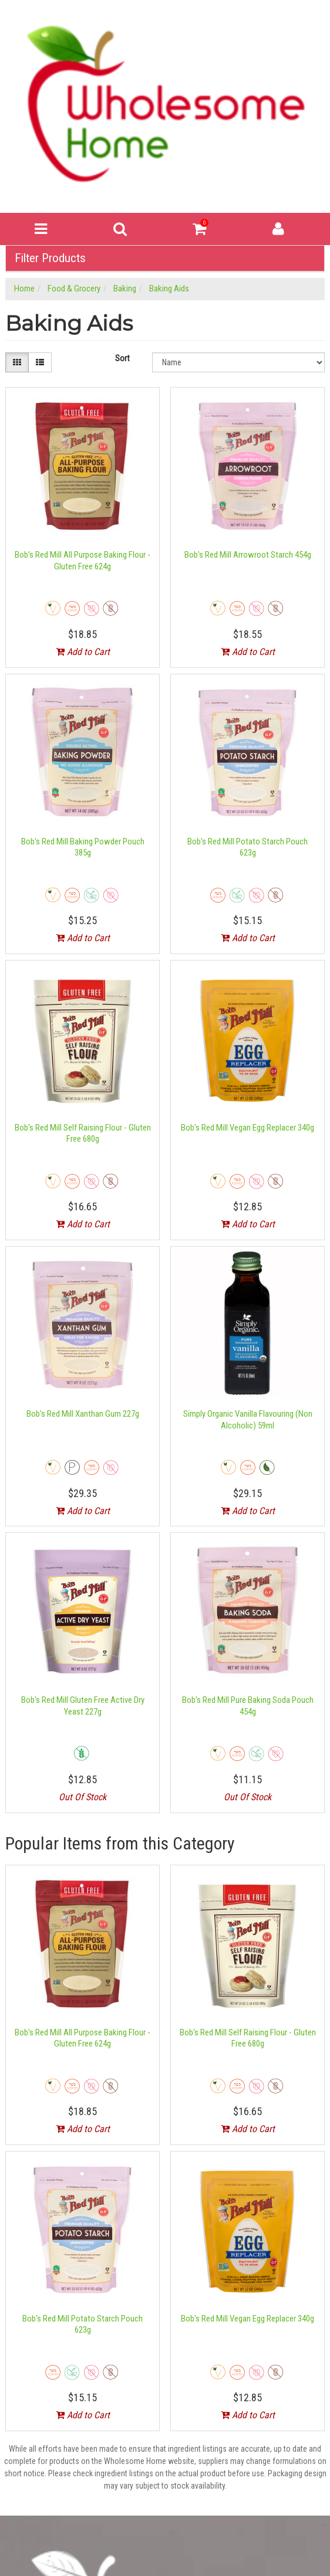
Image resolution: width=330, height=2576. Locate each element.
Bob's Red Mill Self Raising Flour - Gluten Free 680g (83, 1133)
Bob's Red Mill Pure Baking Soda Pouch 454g (248, 1706)
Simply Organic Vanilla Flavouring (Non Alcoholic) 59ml (247, 1420)
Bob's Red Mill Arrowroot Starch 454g (247, 554)
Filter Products (50, 258)
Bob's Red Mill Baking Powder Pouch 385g (82, 847)
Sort (122, 358)
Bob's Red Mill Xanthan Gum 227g (82, 1414)
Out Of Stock (82, 1797)
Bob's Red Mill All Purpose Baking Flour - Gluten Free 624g (82, 560)
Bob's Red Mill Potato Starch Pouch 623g (247, 847)
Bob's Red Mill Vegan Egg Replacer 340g (247, 1127)
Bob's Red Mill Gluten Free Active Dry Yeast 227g (82, 1706)
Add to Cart (83, 651)
